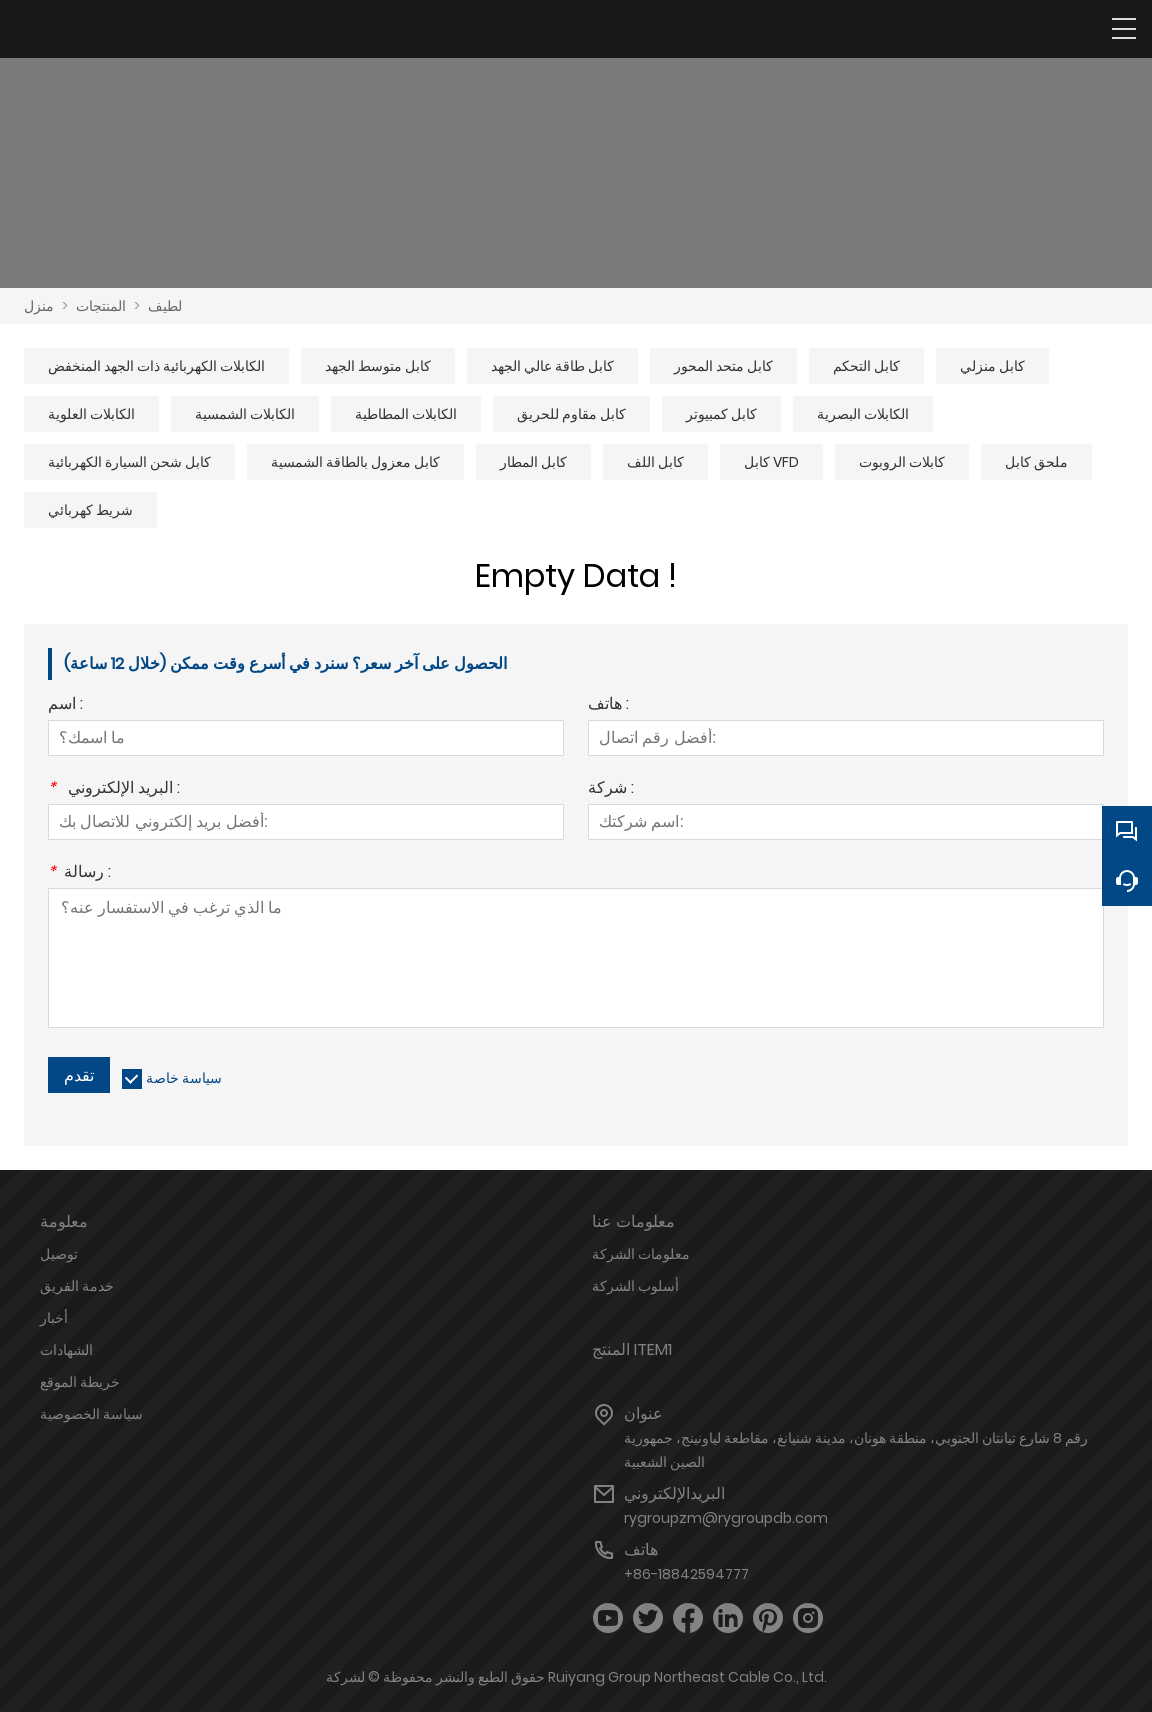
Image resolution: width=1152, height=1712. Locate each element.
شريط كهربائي (90, 510)
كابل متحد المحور (723, 366)
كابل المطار (533, 462)
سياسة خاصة (184, 1078)
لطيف (165, 306)
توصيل (59, 1254)
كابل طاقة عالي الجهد (552, 366)
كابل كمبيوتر (721, 414)
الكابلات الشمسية (245, 414)
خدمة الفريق (77, 1286)
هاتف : (608, 705)
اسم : (65, 705)
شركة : (611, 789)
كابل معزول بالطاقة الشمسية (355, 462)
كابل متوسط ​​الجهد (378, 366)
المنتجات (101, 306)
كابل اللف (655, 462)
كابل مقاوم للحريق (571, 414)
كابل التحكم (866, 366)
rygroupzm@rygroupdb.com (726, 1518)
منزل (39, 306)
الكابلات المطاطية (406, 414)
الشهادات (66, 1350)
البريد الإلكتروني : (114, 789)
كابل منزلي (992, 366)
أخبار (54, 1318)
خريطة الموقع (80, 1382)
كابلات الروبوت (902, 462)
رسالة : (79, 873)
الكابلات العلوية (91, 414)
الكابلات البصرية (863, 414)
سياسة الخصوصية (91, 1414)
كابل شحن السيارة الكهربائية (129, 462)
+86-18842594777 (686, 1574)
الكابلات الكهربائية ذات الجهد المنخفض (156, 366)
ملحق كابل (1036, 462)
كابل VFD (771, 462)
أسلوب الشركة (635, 1286)
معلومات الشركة (641, 1254)
